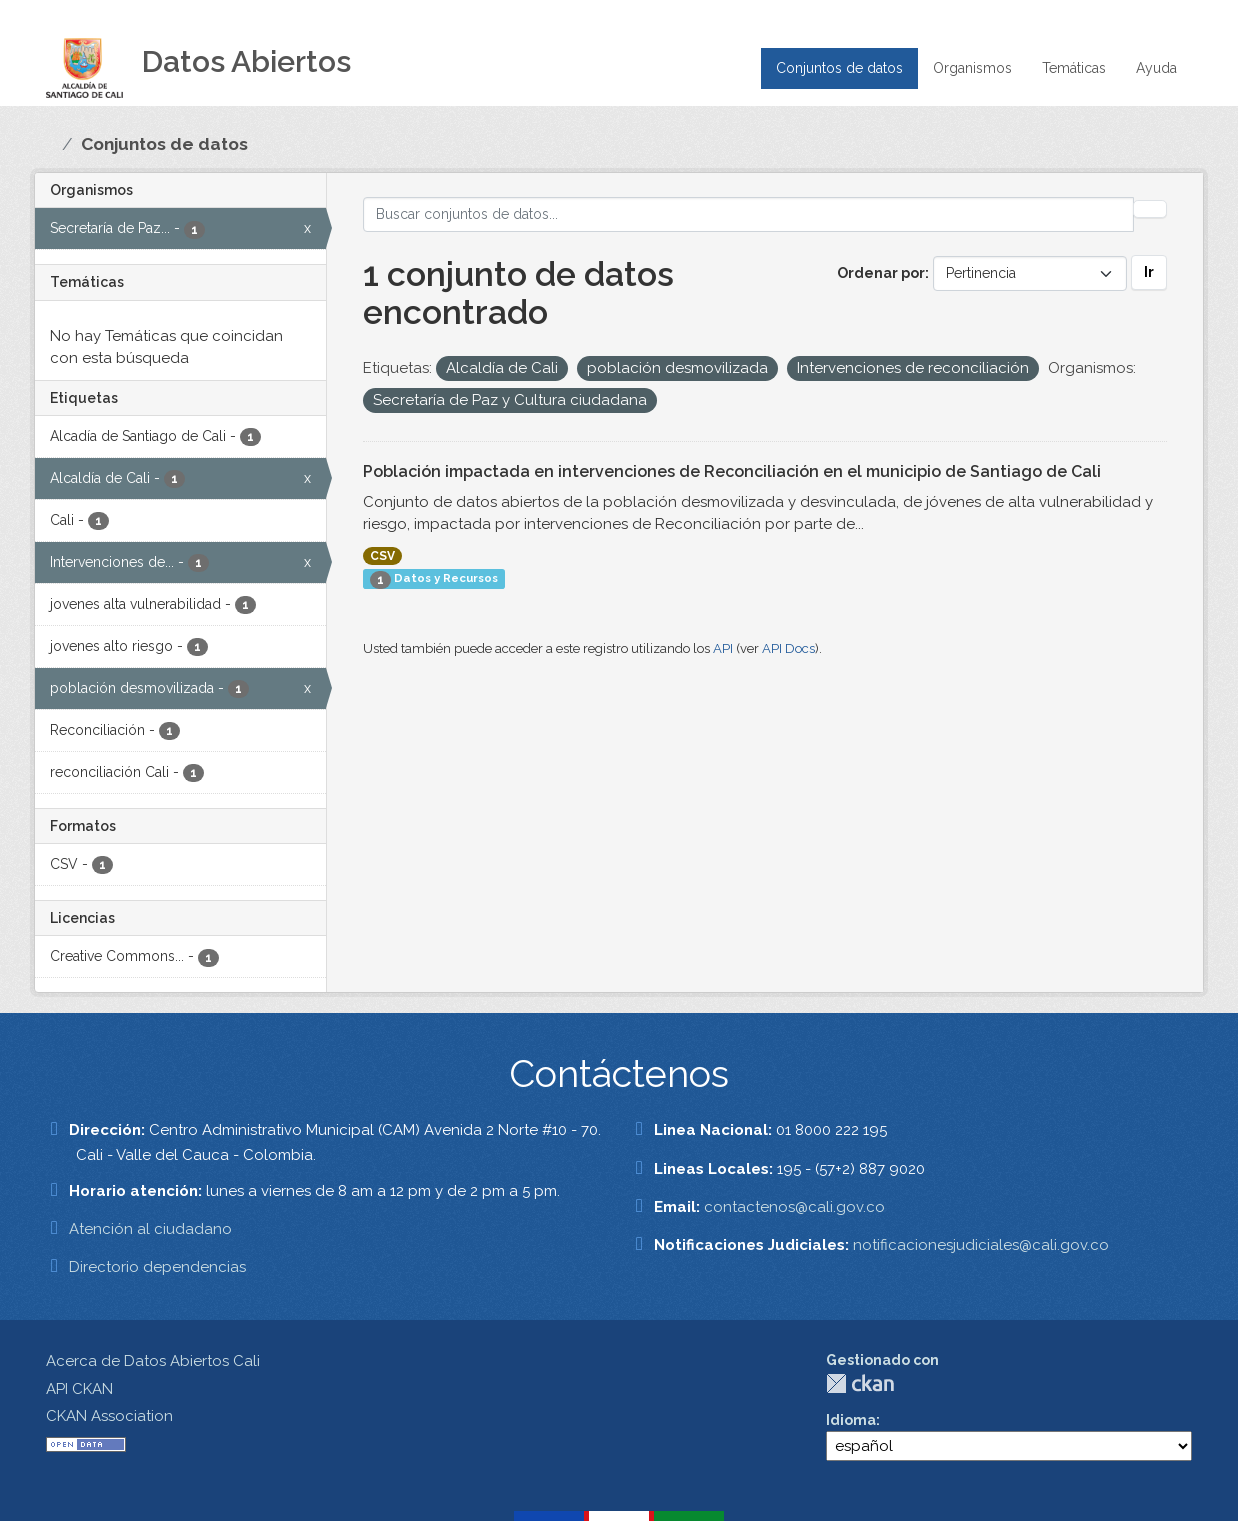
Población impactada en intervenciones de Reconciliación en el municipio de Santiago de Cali (732, 471)
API (723, 648)
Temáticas (1074, 68)
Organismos (972, 68)
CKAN (860, 1383)
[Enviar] (1150, 209)
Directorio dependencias (157, 1267)
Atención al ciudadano (150, 1229)
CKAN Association (109, 1416)
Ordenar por (881, 273)
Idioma (851, 1420)
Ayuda (1156, 68)
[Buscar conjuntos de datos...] (748, 214)
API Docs (788, 648)
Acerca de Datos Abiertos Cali (153, 1361)
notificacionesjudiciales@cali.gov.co (981, 1245)
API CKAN (79, 1389)
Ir (1149, 272)
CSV (382, 556)
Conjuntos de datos (839, 68)
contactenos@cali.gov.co (794, 1207)
